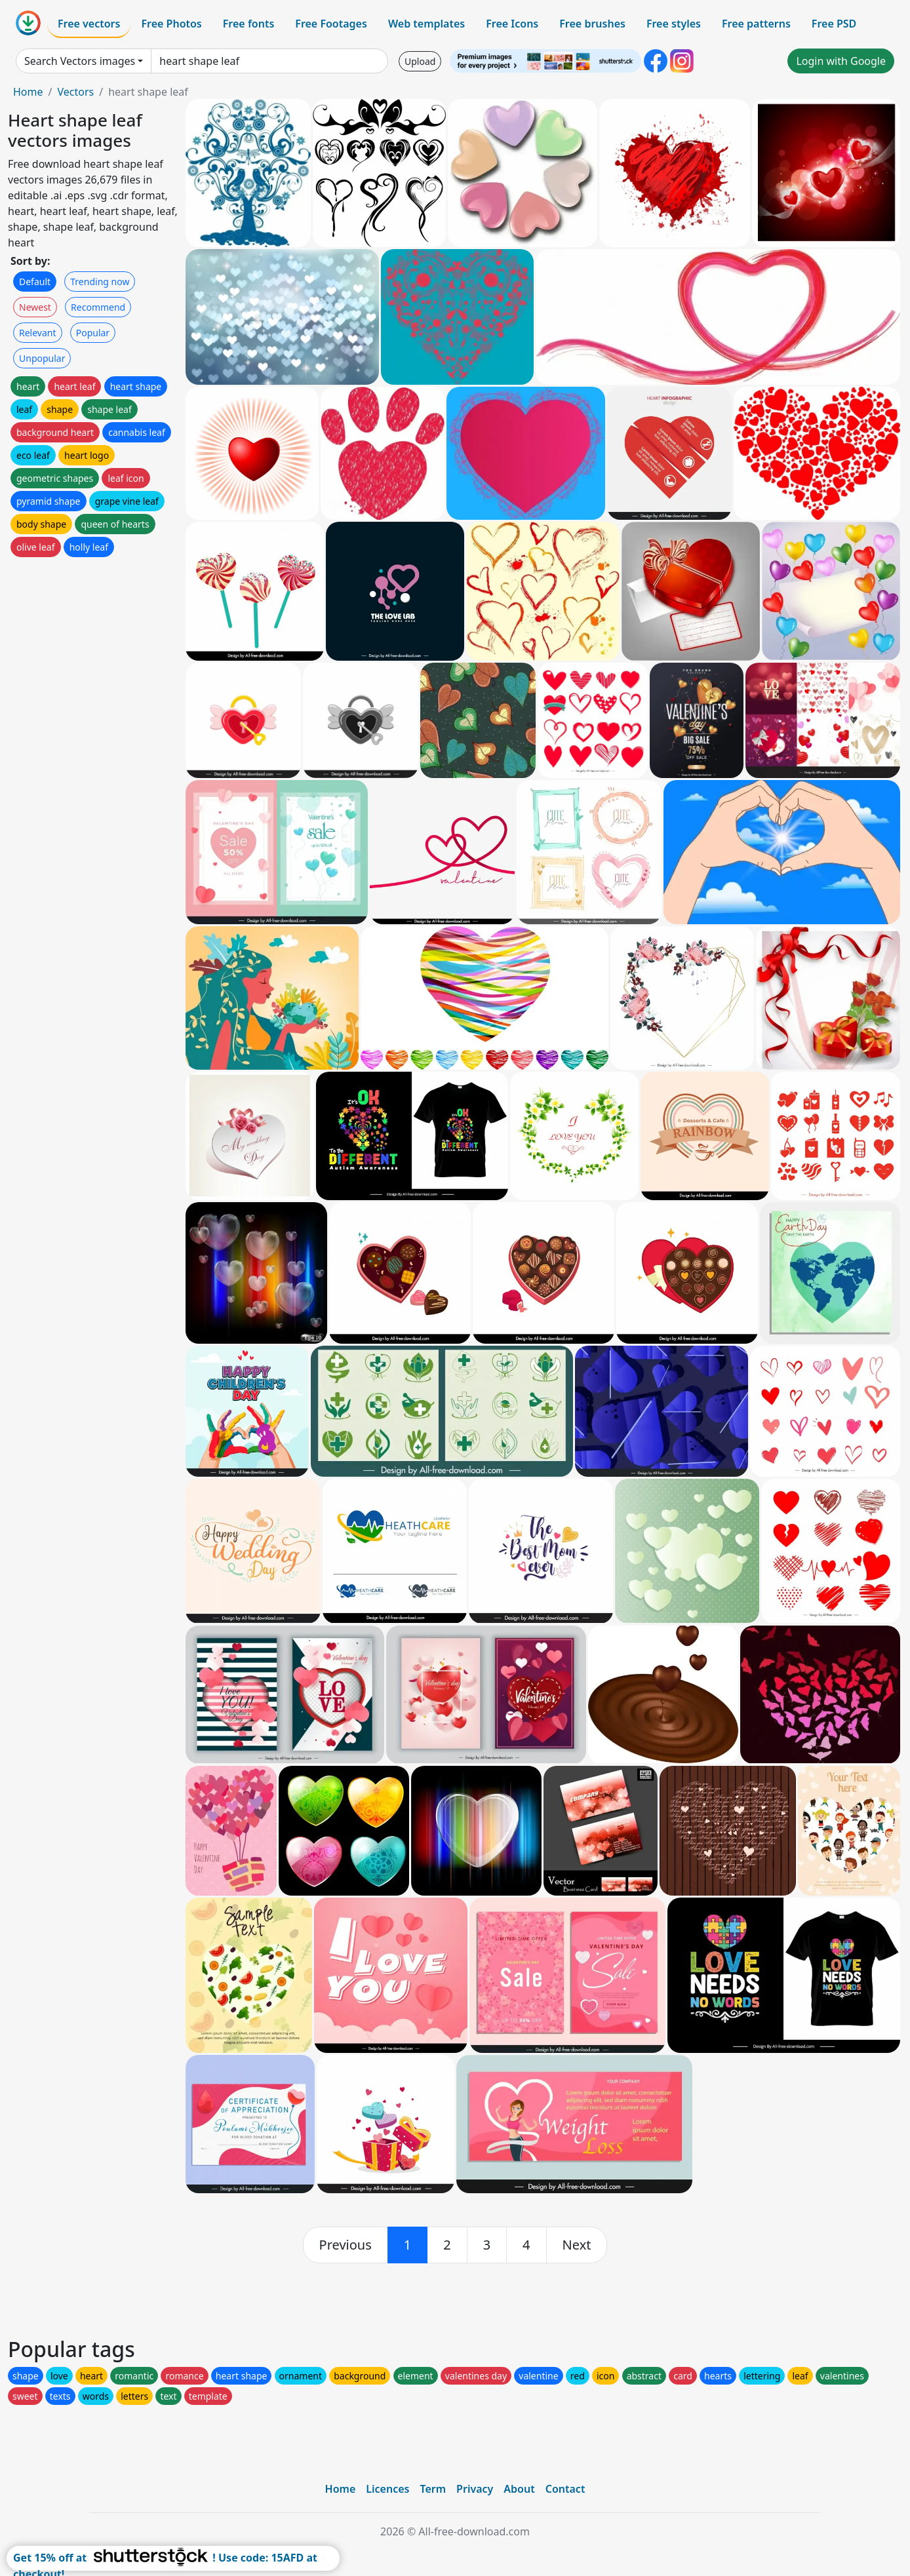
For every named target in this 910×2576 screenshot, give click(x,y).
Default (34, 281)
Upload (420, 61)
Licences (387, 2489)
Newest (35, 307)
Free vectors (89, 23)
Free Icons (512, 23)
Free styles (673, 23)
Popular (92, 332)
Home (28, 92)
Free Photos (171, 23)
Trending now (99, 281)
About (519, 2489)
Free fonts (249, 23)
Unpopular (42, 358)
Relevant (37, 332)
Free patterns (756, 23)
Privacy (474, 2489)
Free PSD (834, 23)
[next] (577, 2245)
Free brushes (592, 23)
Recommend (98, 307)
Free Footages (331, 23)
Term (433, 2489)
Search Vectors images (79, 61)
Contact (565, 2489)
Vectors (75, 92)
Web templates (426, 23)
